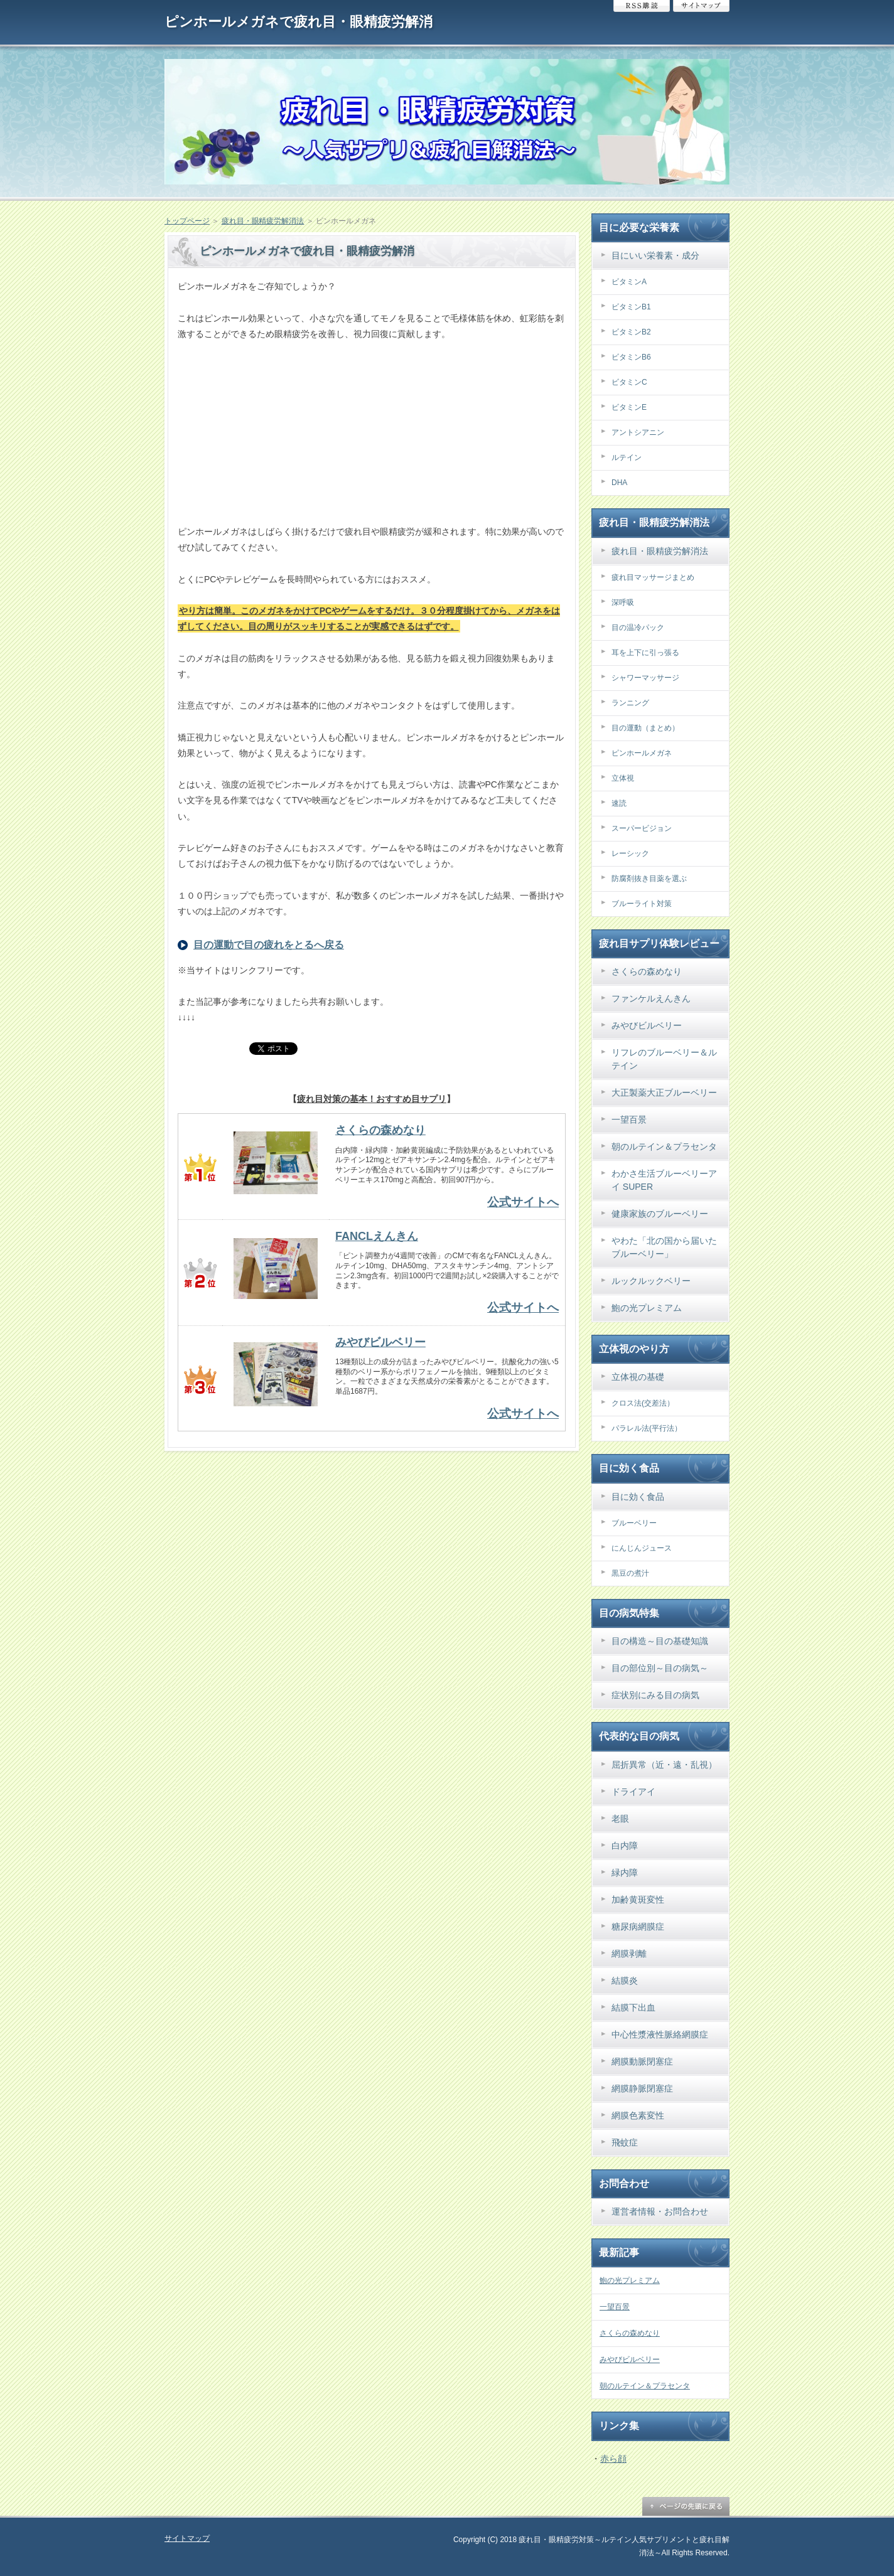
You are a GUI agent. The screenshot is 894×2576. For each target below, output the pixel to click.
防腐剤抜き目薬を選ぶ (649, 878)
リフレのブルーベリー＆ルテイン (664, 1059)
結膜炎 (624, 1980)
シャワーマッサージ (645, 677)
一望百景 (629, 1119)
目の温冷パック (637, 627)
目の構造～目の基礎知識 (659, 1641)
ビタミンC (629, 382)
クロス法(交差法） (642, 1403)
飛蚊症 (624, 2142)
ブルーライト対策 (641, 903)
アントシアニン (637, 432)
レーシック (630, 853)
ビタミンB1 (631, 306)
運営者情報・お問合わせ (659, 2211)
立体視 (622, 778)
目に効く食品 (637, 1497)
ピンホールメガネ (641, 753)
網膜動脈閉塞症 (642, 2061)
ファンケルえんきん (651, 998)
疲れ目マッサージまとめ (652, 577)
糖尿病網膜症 (637, 1926)
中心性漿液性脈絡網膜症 (659, 2034)
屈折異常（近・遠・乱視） (664, 1765)
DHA (619, 482)
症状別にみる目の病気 (655, 1695)
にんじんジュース (641, 1548)
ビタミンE (629, 407)
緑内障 (624, 1873)
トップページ (187, 220)
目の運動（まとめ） (645, 728)
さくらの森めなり (380, 1130)
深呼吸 (622, 602)
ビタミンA (629, 281)
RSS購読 (641, 6)
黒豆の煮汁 (630, 1573)
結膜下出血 (633, 2007)
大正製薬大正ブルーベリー (664, 1093)
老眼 (620, 1819)
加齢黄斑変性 (637, 1900)
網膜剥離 (629, 1953)
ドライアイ (633, 1792)
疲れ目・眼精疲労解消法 (263, 220)
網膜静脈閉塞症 (642, 2088)
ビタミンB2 (631, 332)
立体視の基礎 (637, 1377)
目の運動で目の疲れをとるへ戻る (268, 944)
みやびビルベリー (380, 1342)
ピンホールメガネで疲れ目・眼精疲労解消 (298, 21)
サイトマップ (701, 6)
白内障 (624, 1846)
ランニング (630, 702)
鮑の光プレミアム (646, 1308)
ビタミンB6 (631, 357)
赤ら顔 (613, 2459)
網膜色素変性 (637, 2115)
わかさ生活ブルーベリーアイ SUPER (664, 1180)
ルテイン (626, 457)
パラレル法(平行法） (646, 1428)
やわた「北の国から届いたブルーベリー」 (664, 1247)
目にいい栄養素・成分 (655, 255)
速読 (619, 803)
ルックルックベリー (651, 1281)
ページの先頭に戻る (686, 2506)
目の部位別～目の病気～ (659, 1668)
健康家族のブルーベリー (659, 1214)
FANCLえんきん (376, 1236)
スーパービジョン (641, 828)
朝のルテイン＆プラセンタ (664, 1146)
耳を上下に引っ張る (645, 652)
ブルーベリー (634, 1523)
